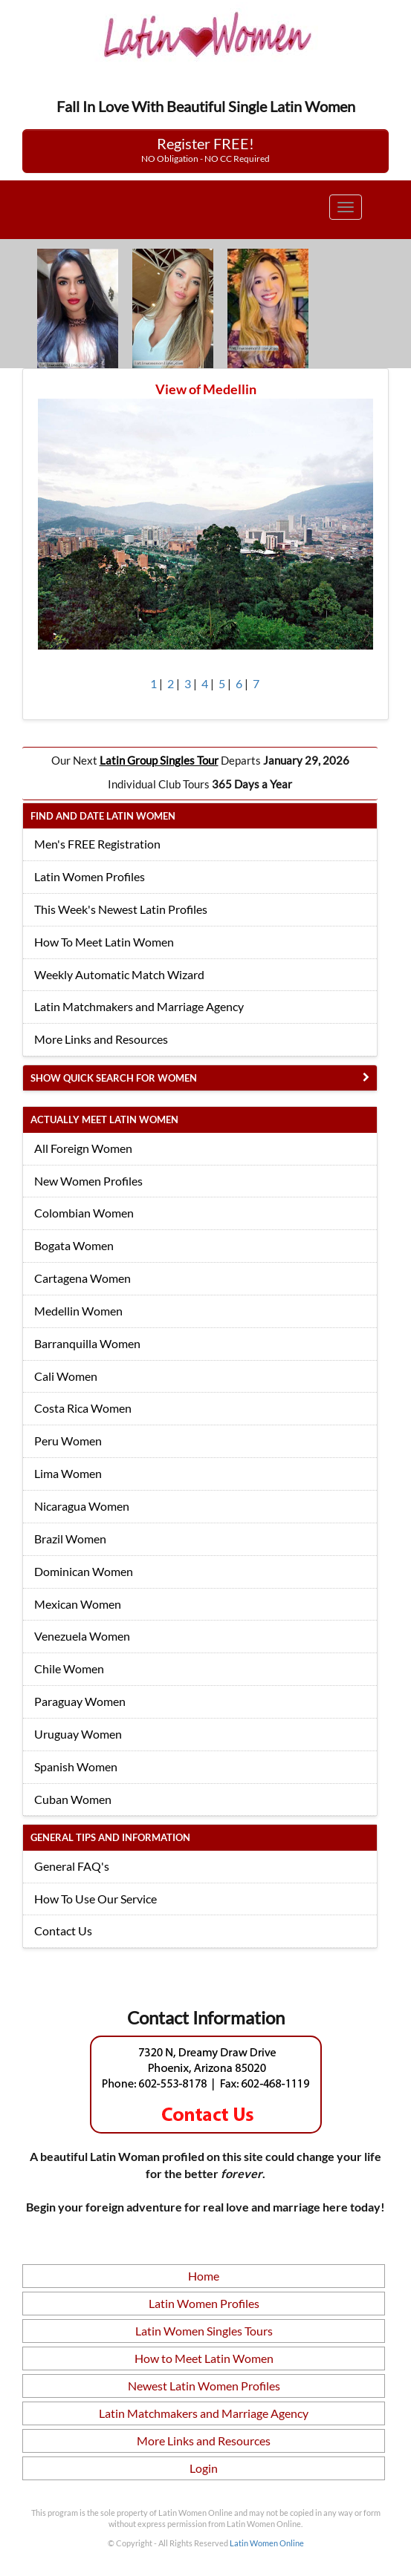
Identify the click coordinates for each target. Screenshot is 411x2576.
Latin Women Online (267, 2543)
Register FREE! (205, 149)
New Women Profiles (88, 1181)
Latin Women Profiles (89, 876)
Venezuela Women (82, 1636)
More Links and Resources (101, 1039)
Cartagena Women (82, 1278)
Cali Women (65, 1376)
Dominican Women (83, 1571)
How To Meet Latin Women (104, 942)
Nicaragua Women (81, 1506)
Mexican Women (77, 1604)
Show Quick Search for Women (113, 1078)
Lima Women (68, 1473)
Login (204, 2468)
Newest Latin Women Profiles (204, 2386)
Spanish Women (75, 1766)
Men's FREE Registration (97, 844)
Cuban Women (72, 1799)
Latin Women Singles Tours (204, 2331)
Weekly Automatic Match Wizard (119, 974)
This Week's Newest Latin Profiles (120, 909)
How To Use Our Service (95, 1899)
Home (203, 2276)
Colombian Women (84, 1213)
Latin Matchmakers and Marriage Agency (139, 1006)
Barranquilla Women (87, 1343)
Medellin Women (78, 1311)
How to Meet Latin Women (204, 2358)
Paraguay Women (80, 1701)
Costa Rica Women (83, 1408)
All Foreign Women (83, 1148)
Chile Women (69, 1668)
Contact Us (63, 1930)
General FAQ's (71, 1866)
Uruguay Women (78, 1734)
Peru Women (68, 1441)
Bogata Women (74, 1245)
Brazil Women (70, 1538)
